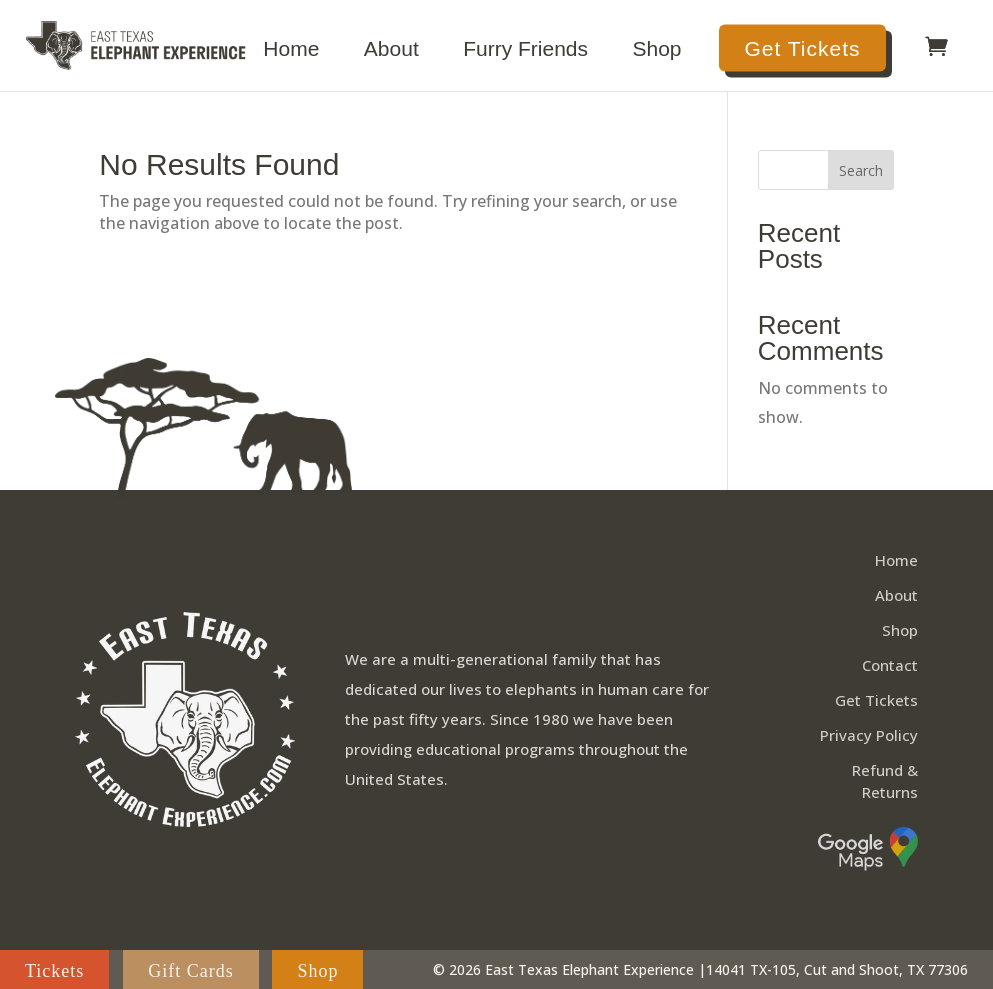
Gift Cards (191, 970)
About (391, 51)
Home (291, 51)
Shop (657, 51)
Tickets (54, 970)
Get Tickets (802, 48)
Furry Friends (525, 51)
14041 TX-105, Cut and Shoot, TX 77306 (837, 969)
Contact (890, 666)
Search (861, 170)
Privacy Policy (869, 736)
